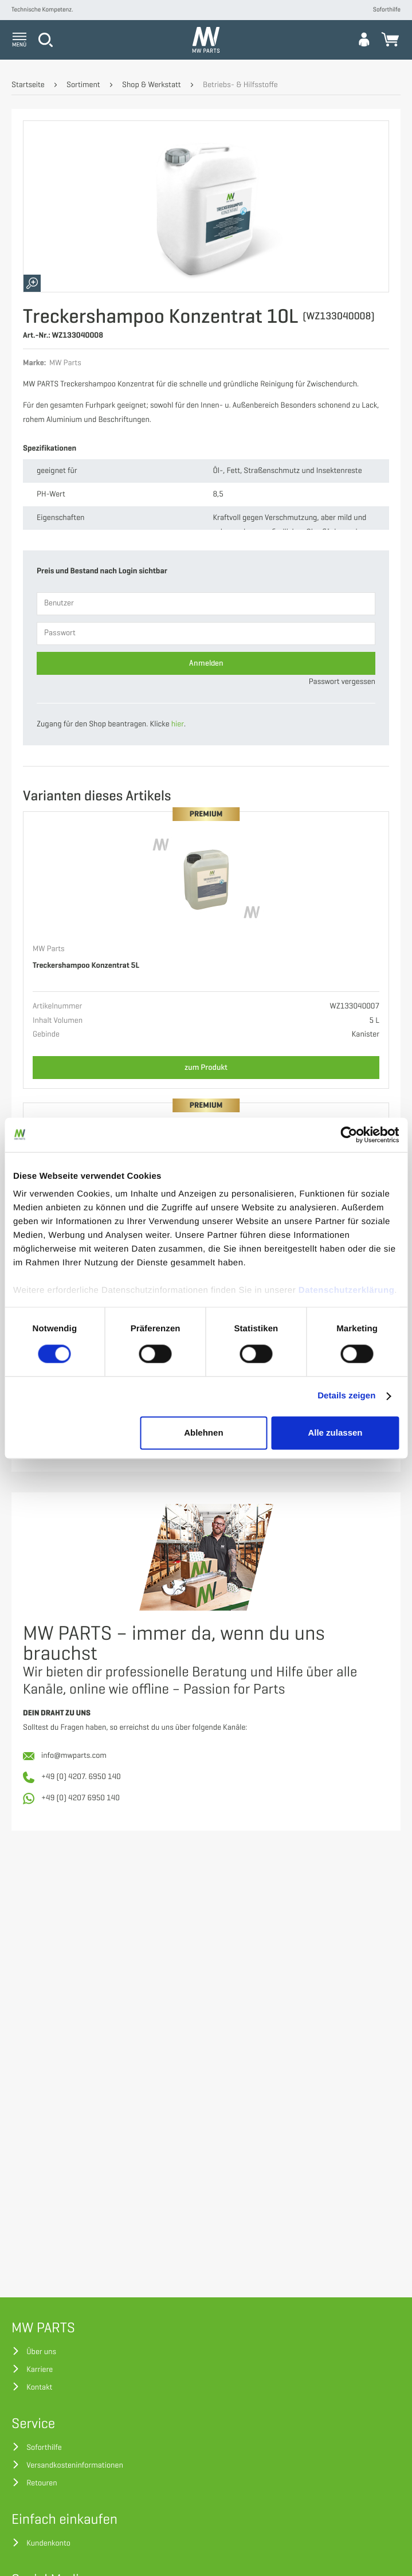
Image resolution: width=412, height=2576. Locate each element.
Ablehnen (203, 1432)
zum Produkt (206, 1067)
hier (177, 724)
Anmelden (206, 663)
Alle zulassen (335, 1432)
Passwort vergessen (342, 682)
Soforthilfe (387, 10)
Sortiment (83, 85)
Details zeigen (346, 1396)
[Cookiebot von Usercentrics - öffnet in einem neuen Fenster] (349, 1134)
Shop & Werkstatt (151, 85)
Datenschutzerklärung (347, 1290)
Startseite (28, 85)
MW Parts (49, 949)
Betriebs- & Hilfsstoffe (240, 85)
